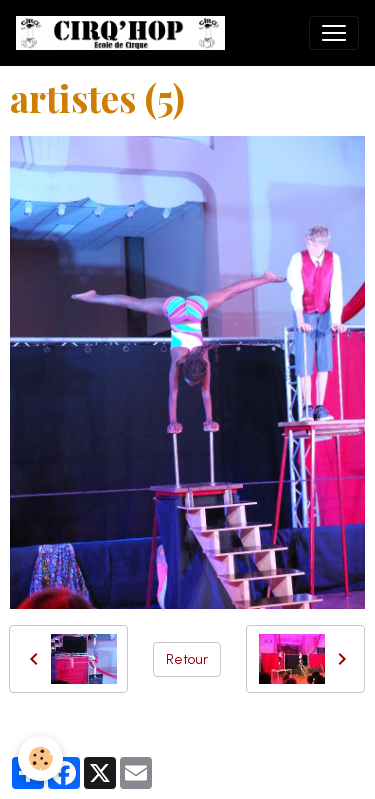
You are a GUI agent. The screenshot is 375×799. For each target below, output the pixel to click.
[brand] (124, 33)
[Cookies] (40, 758)
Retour (187, 659)
